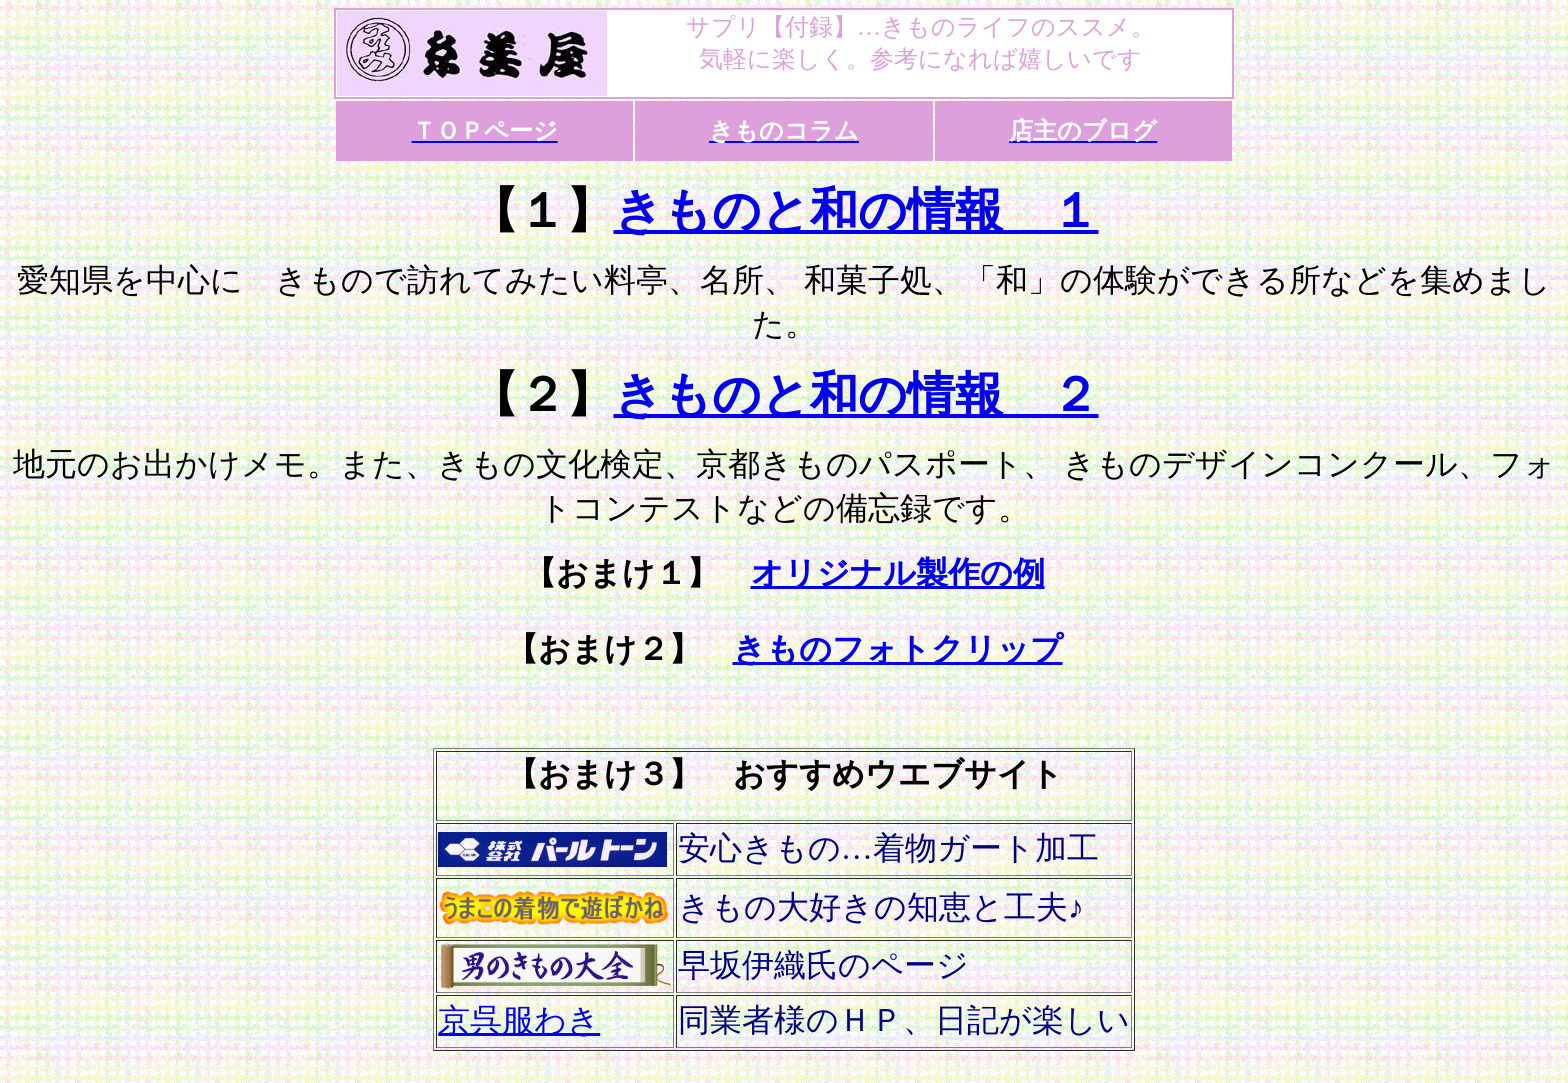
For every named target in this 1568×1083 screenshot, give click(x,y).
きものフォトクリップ (898, 649)
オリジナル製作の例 (898, 573)
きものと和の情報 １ (856, 210)
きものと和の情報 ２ (856, 394)
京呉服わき (519, 1020)
